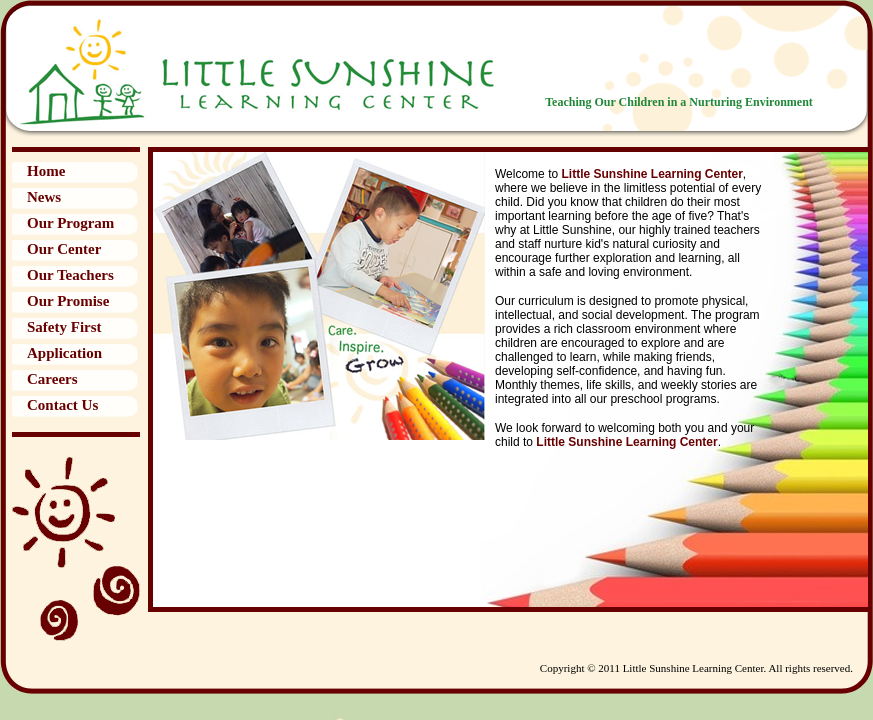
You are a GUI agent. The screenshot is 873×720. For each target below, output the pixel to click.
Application (64, 353)
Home (46, 171)
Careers (52, 379)
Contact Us (62, 405)
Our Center (64, 249)
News (44, 197)
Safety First (64, 327)
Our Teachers (70, 275)
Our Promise (68, 301)
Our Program (70, 223)
